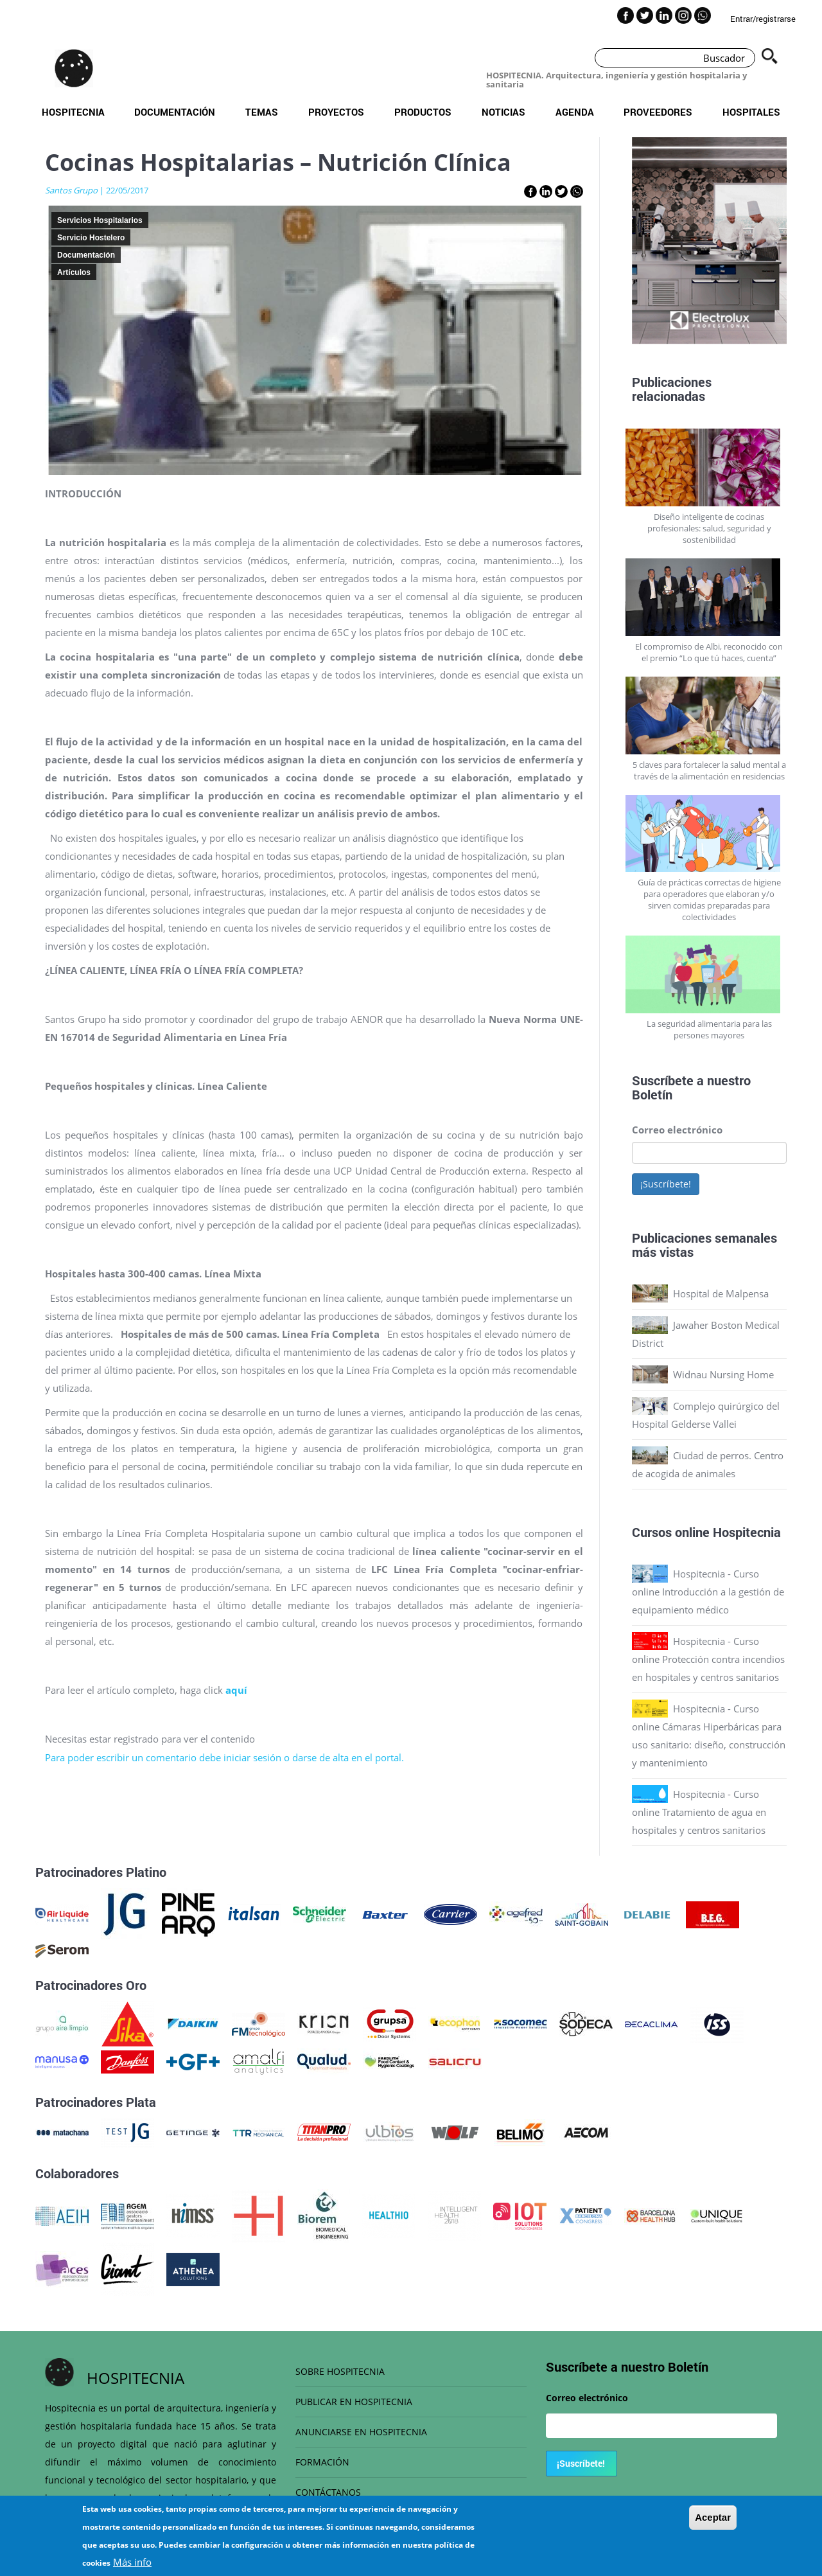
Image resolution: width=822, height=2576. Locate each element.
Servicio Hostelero (91, 237)
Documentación (174, 111)
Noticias (503, 111)
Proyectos (336, 111)
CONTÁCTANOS (328, 2492)
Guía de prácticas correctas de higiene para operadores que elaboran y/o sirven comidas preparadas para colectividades (709, 899)
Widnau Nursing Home (723, 1374)
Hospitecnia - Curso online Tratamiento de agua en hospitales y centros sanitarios (699, 1812)
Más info (132, 2561)
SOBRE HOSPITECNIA (340, 2371)
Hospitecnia (73, 111)
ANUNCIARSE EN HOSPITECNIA (361, 2432)
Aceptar (713, 2517)
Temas (261, 111)
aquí (236, 1689)
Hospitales (751, 111)
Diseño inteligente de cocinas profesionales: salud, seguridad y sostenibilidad (709, 528)
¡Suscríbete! (665, 1184)
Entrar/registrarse (763, 18)
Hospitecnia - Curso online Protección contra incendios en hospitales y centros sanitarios (708, 1659)
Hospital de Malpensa (721, 1293)
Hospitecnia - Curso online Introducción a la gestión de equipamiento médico (708, 1591)
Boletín (652, 1094)
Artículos (74, 272)
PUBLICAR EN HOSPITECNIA (353, 2401)
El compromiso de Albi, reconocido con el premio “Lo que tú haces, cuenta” (709, 652)
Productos (422, 111)
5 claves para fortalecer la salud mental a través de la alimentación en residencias (709, 770)
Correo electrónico (677, 1129)
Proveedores (658, 111)
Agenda (574, 111)
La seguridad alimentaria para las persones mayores (709, 1029)
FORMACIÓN (322, 2462)
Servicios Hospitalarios (100, 220)
